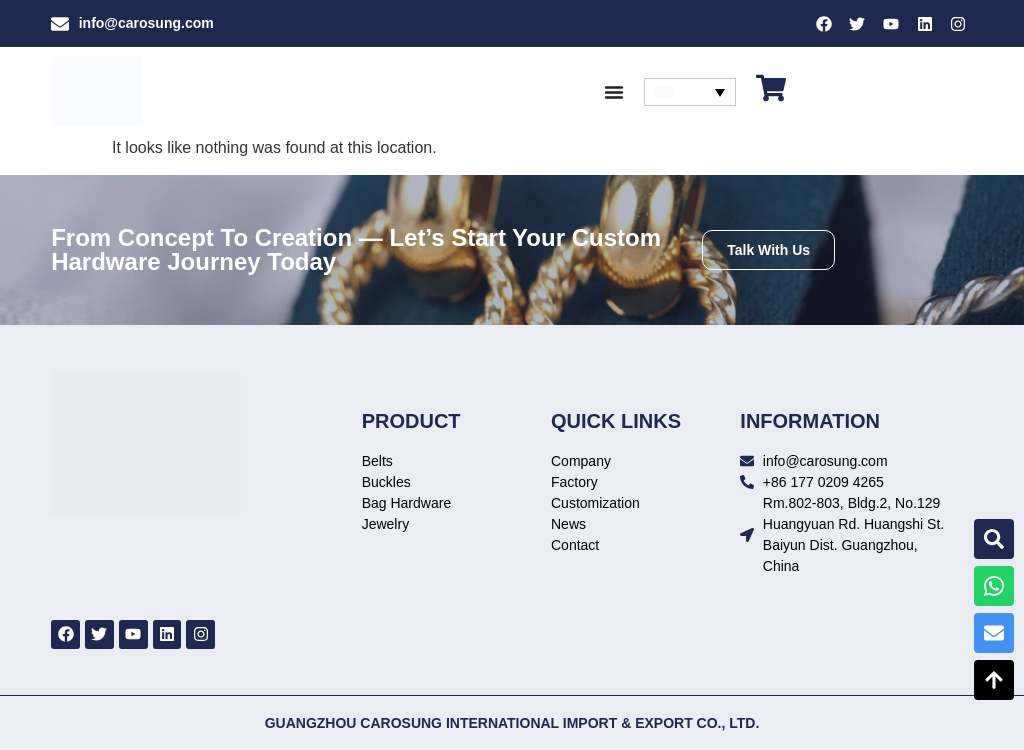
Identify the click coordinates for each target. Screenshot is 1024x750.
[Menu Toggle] (614, 92)
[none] (690, 92)
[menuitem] (690, 92)
